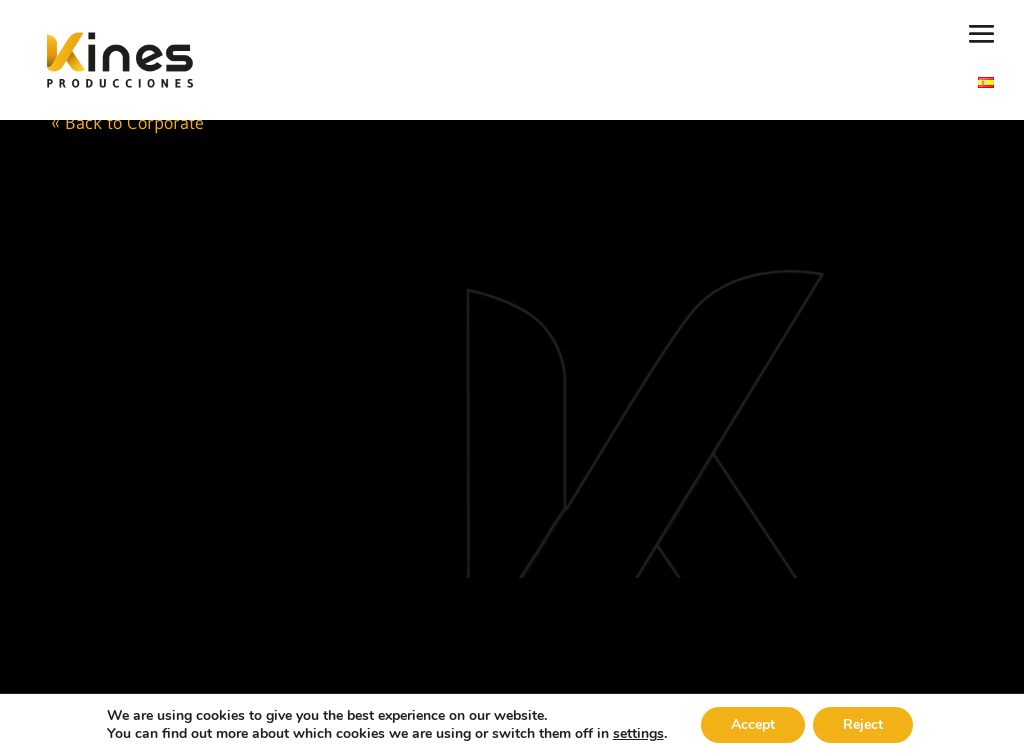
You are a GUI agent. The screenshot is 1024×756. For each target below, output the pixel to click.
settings (638, 734)
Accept (753, 724)
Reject (863, 724)
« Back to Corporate (127, 123)
